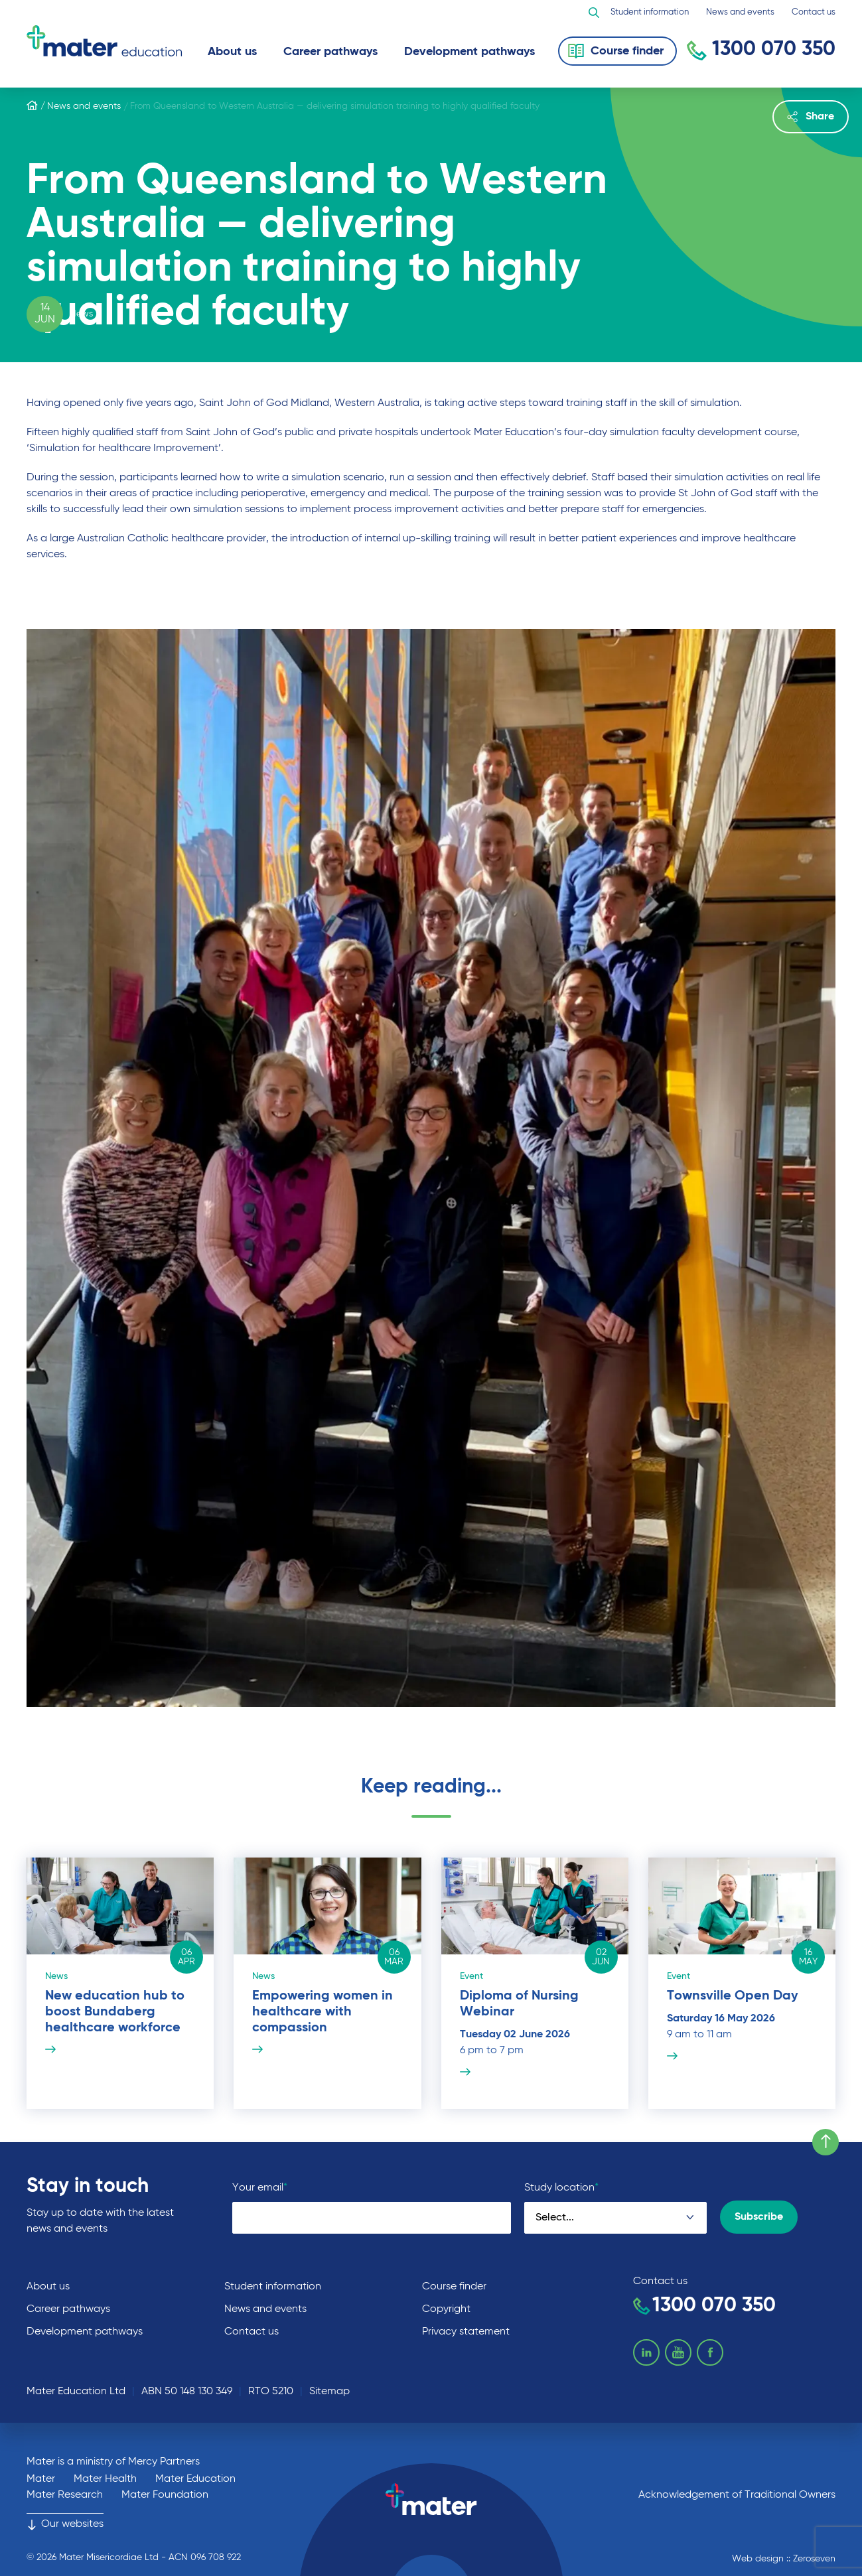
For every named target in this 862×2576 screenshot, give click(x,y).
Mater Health (105, 2479)
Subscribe (759, 2217)
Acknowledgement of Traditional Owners (736, 2495)
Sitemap (329, 2391)
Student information (650, 12)
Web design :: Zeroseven (783, 2558)
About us (232, 52)
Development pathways (469, 52)
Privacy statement (466, 2332)
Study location (561, 2187)
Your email (259, 2187)
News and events (740, 12)
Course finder (454, 2286)
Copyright (446, 2309)
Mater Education (195, 2479)
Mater (41, 2479)
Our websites (65, 2524)
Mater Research (65, 2495)
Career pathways (330, 52)
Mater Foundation (164, 2495)
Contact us (813, 12)
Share (810, 116)
